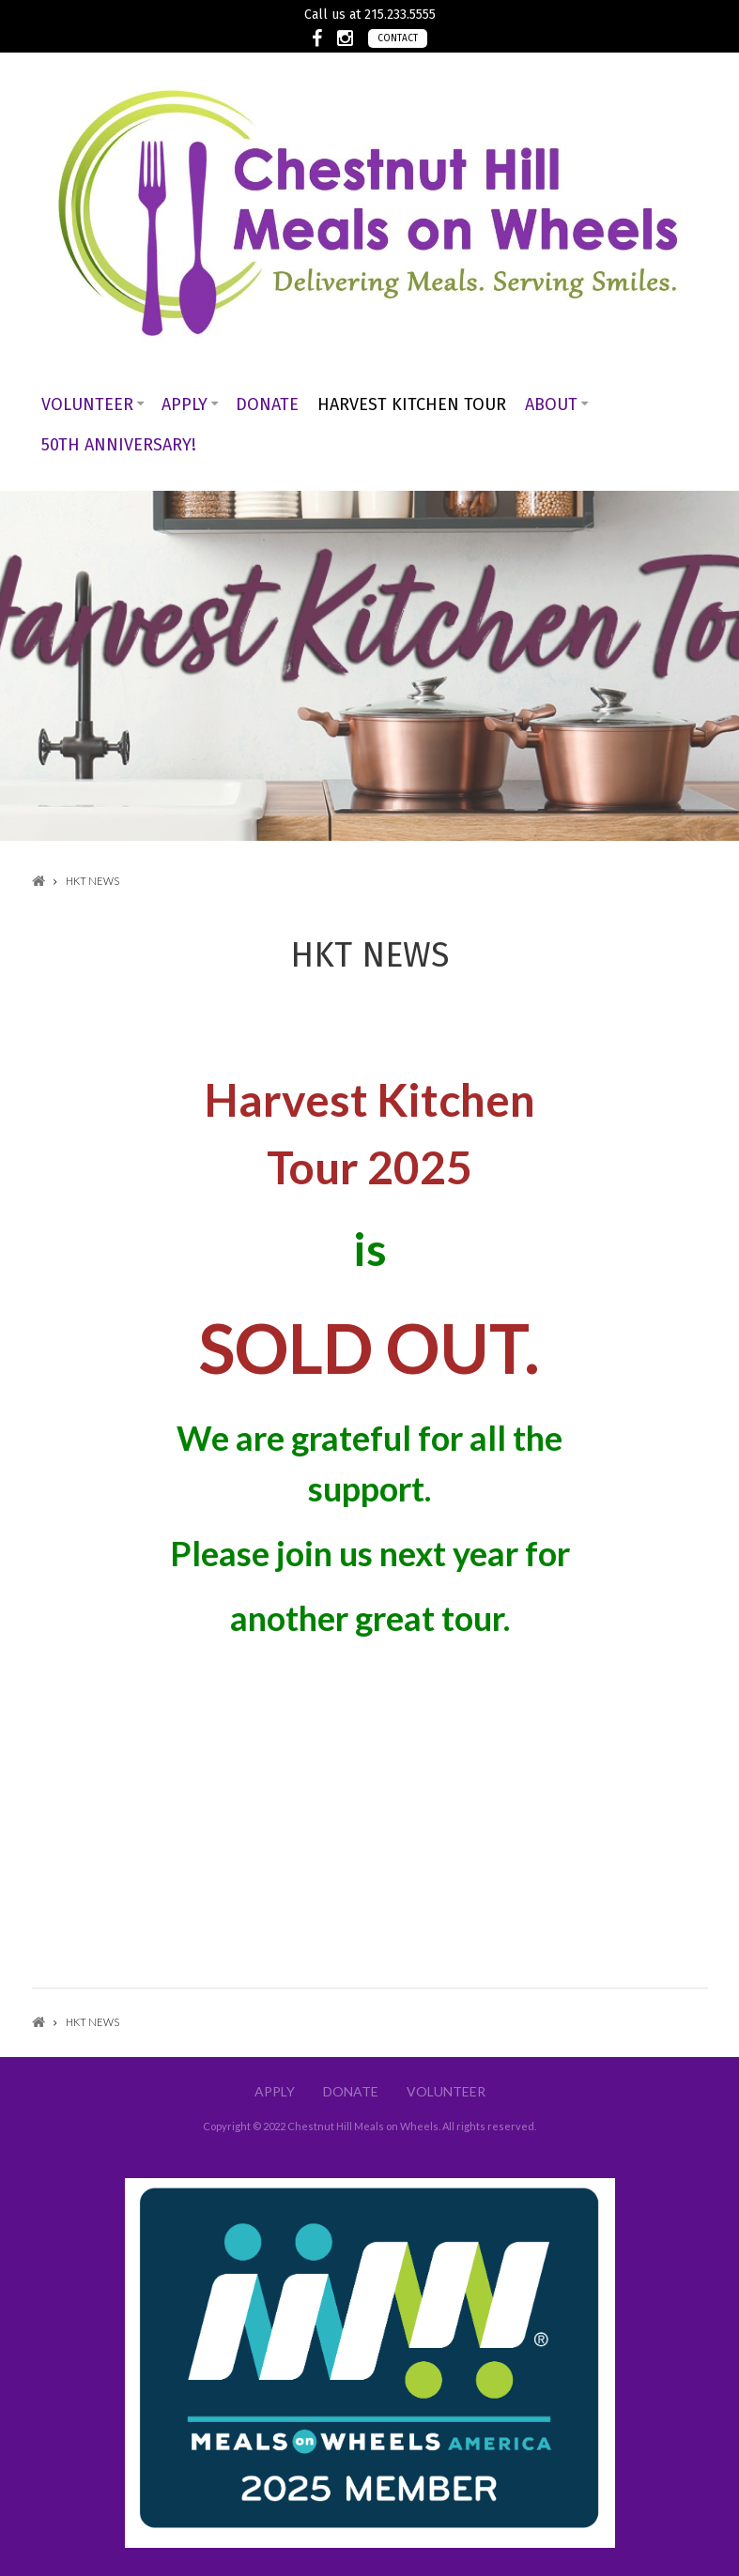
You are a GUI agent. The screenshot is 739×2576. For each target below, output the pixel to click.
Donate (267, 404)
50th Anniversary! (118, 444)
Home (38, 881)
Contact (397, 38)
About (551, 404)
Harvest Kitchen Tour (411, 404)
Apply (185, 404)
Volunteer (87, 404)
